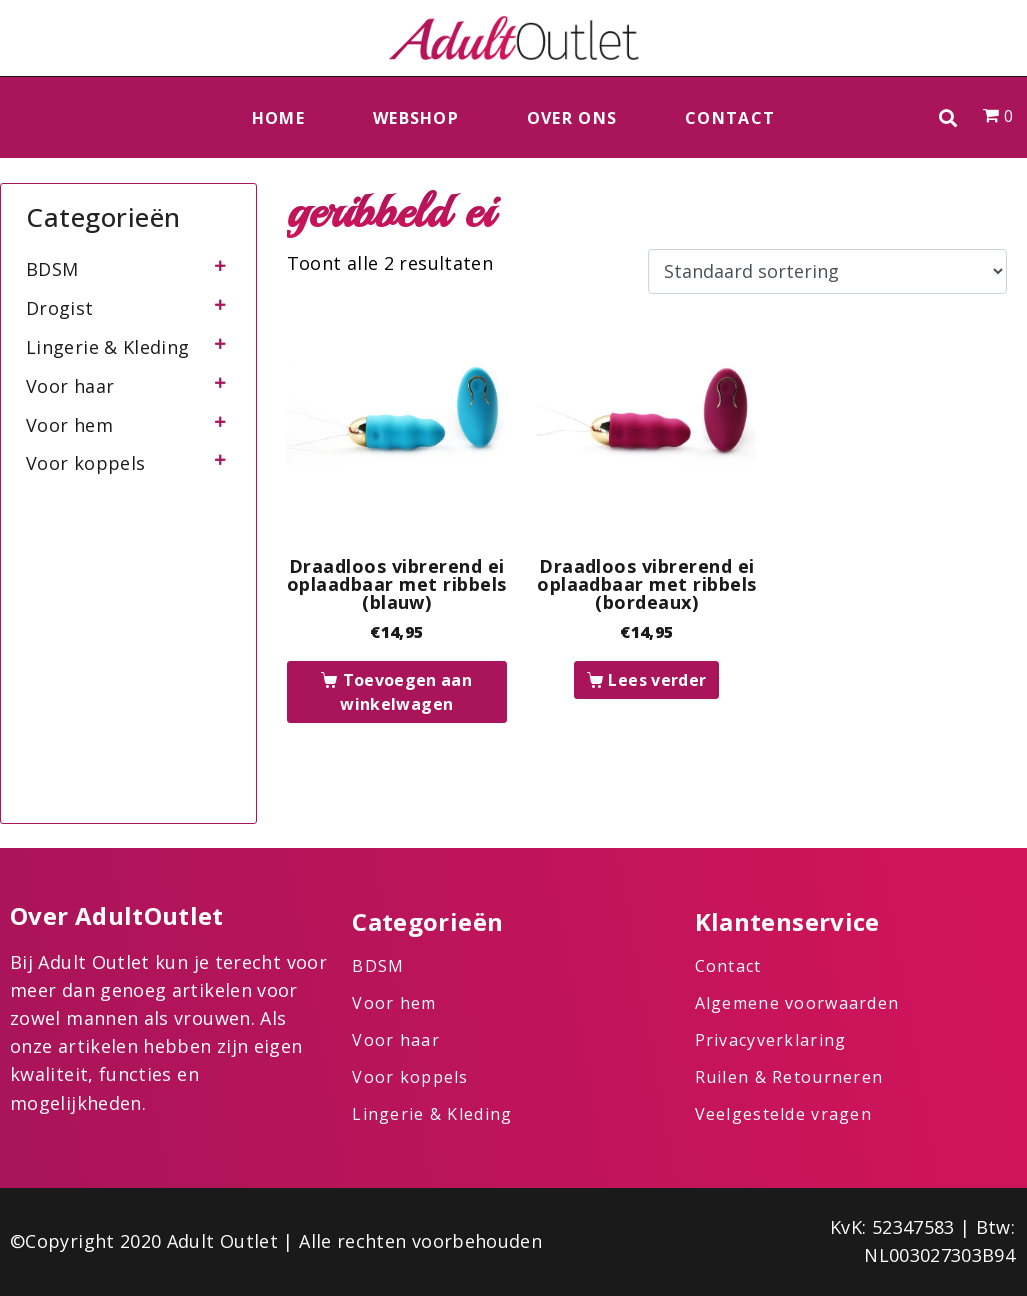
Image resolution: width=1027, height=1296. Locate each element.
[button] (948, 117)
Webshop (416, 118)
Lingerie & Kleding (107, 347)
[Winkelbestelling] (827, 272)
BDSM (52, 269)
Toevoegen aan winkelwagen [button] (406, 692)
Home (278, 118)
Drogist (60, 308)
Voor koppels (85, 463)
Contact (730, 118)
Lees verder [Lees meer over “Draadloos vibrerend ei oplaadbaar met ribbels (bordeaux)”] (657, 680)
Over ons (572, 118)
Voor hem (69, 425)
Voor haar (70, 386)
